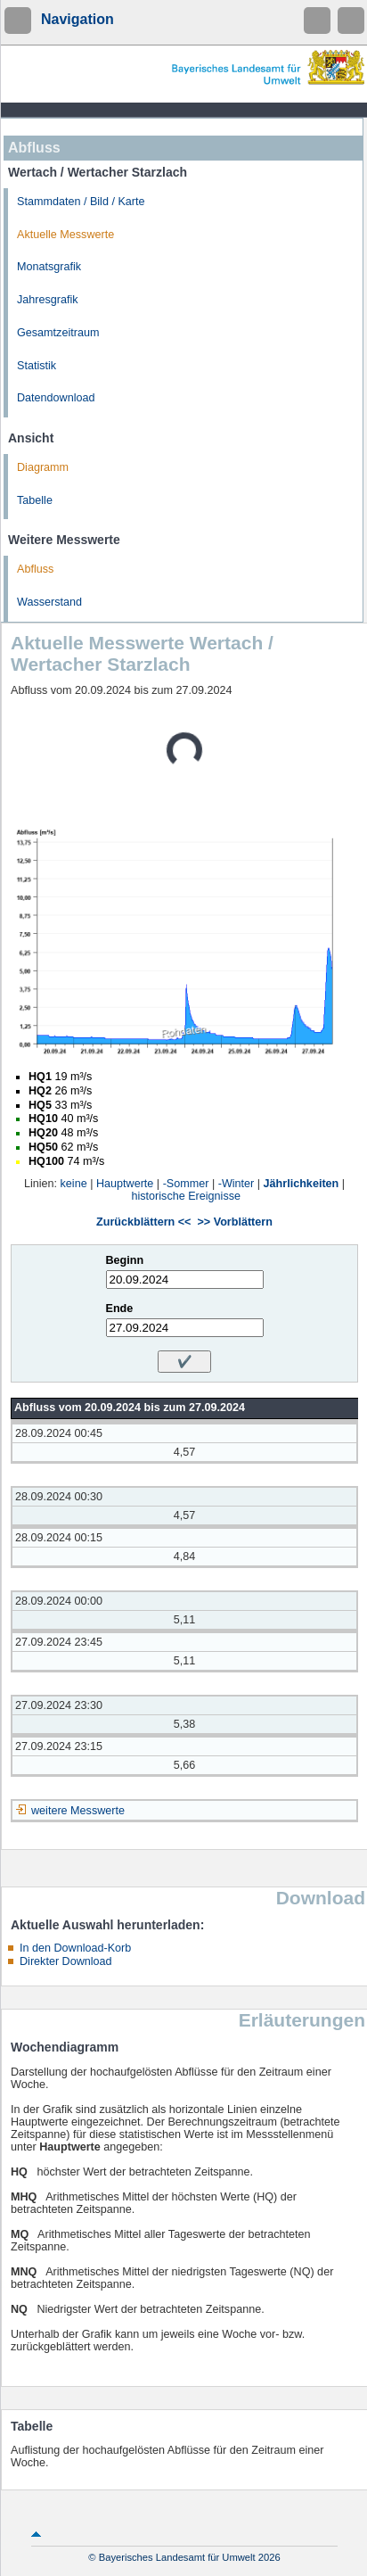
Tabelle (35, 500)
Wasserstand (49, 602)
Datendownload (56, 398)
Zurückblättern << (143, 1222)
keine (74, 1183)
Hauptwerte (124, 1183)
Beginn (125, 1260)
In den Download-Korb (75, 1948)
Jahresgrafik (47, 299)
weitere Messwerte (78, 1810)
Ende (120, 1308)
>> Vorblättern (234, 1222)
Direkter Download (66, 1961)
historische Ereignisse (186, 1196)
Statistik (36, 365)
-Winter (236, 1183)
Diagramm (43, 467)
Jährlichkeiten (301, 1183)
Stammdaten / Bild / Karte (81, 201)
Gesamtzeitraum (58, 332)
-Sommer (186, 1183)
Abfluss (35, 569)
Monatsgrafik (49, 266)
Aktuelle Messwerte (65, 234)
